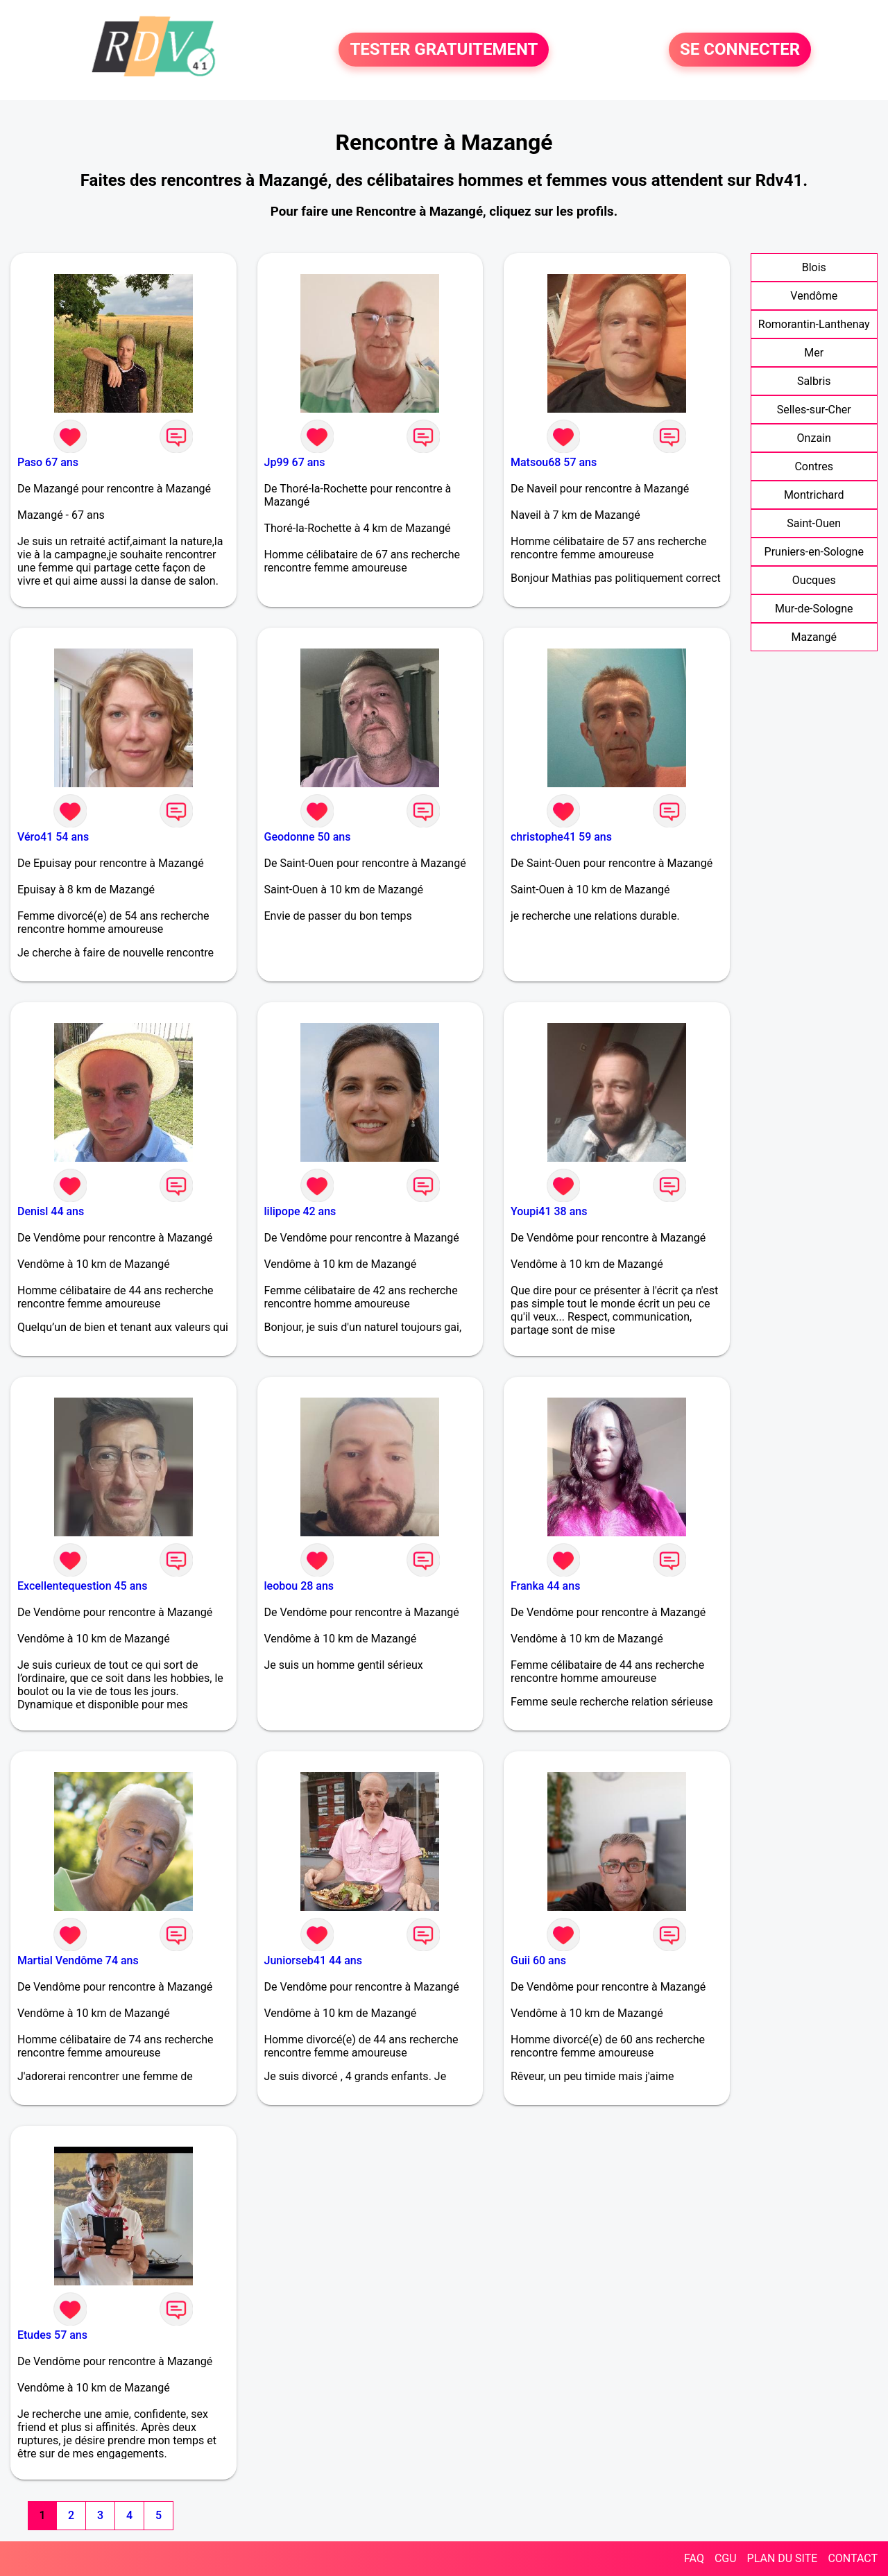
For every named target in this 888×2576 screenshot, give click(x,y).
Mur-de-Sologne (814, 608)
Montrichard (814, 494)
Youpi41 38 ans (549, 1211)
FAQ (694, 2558)
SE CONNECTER (740, 50)
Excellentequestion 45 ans (82, 1585)
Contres (813, 466)
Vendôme (813, 295)
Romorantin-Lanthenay (814, 324)
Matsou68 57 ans (554, 462)
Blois (814, 267)
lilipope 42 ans (300, 1211)
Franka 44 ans (545, 1585)
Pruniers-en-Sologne (814, 551)
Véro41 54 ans (53, 836)
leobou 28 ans (299, 1585)
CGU (726, 2558)
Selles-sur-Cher (814, 409)
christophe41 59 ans (561, 836)
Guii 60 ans (538, 1960)
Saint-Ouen (814, 523)
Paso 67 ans (47, 462)
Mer (813, 352)
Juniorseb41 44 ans (313, 1960)
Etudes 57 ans (52, 2335)
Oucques (814, 580)
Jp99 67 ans (294, 462)
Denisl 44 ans (50, 1211)
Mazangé (814, 637)
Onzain (814, 438)
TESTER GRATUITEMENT (444, 50)
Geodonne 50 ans (307, 836)
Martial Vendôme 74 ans (78, 1960)
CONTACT (853, 2558)
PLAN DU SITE (782, 2558)
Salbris (814, 381)
